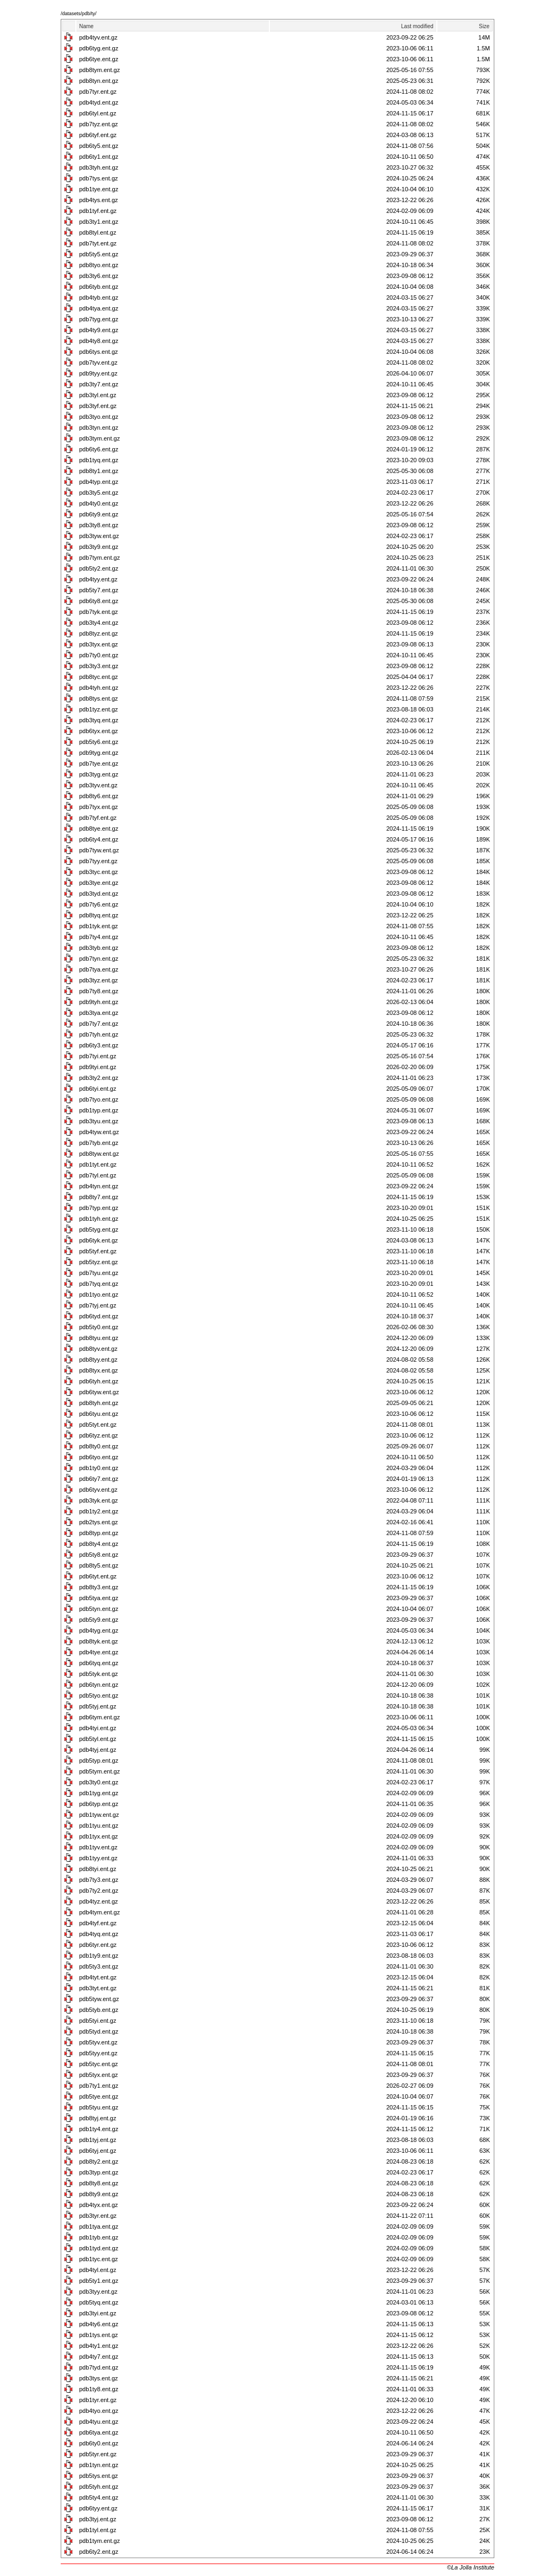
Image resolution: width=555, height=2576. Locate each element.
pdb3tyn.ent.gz (98, 427)
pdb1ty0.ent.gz (98, 1468)
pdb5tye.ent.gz (98, 2096)
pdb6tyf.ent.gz (98, 135)
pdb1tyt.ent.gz (98, 1164)
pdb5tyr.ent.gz (98, 2454)
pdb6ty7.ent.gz (98, 1478)
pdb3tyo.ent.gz (98, 416)
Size (484, 26)
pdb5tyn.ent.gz (98, 1609)
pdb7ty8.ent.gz (98, 991)
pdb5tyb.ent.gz (98, 2010)
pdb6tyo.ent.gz (98, 1457)
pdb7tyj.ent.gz (98, 1305)
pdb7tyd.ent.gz (98, 2367)
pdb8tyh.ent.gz (98, 1403)
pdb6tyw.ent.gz (99, 1392)
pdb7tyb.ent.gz (98, 1143)
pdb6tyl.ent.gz (98, 113)
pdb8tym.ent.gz (99, 70)
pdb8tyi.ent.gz (98, 1869)
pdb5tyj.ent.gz (98, 1706)
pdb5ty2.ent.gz (98, 568)
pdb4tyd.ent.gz (98, 102)
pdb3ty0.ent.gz (98, 1782)
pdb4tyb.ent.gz (98, 297)
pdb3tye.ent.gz (98, 882)
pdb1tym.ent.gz (99, 2541)
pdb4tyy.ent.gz (98, 579)
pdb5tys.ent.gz (98, 2476)
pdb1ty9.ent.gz (98, 1955)
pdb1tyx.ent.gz (98, 1836)
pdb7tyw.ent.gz (99, 850)
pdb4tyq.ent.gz (98, 1934)
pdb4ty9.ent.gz (98, 330)
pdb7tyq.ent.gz (98, 1283)
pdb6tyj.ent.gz (98, 2150)
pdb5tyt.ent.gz (98, 1424)
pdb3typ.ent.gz (98, 2172)
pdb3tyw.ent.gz (99, 536)
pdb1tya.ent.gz (98, 2226)
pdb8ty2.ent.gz (98, 2161)
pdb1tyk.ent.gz (98, 926)
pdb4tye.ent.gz (98, 1652)
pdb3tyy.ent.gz (98, 2291)
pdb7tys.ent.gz (98, 178)
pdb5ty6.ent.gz (98, 742)
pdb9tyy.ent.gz (98, 373)
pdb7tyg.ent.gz (98, 319)
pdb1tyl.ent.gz (98, 2530)
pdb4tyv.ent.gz (98, 37)
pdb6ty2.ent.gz (98, 2551)
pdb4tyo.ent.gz (98, 2410)
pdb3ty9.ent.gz (98, 546)
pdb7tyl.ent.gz (98, 1175)
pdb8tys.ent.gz (98, 698)
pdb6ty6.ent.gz (98, 449)
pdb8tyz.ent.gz (98, 633)
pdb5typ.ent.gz (98, 1760)
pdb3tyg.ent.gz (98, 774)
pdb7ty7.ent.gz (98, 1023)
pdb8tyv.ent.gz (98, 1348)
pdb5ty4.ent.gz (98, 2497)
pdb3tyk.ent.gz (98, 1500)
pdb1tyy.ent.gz (98, 1858)
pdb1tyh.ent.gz (98, 1218)
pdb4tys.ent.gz (98, 200)
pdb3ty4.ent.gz (98, 622)
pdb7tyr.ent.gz (98, 91)
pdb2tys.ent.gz (98, 1522)
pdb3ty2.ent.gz (98, 1078)
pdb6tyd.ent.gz (98, 1316)
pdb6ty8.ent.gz (98, 601)
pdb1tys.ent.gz (98, 2335)
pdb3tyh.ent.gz (98, 167)
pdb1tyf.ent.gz (98, 211)
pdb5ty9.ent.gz (98, 1619)
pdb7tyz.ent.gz (98, 124)
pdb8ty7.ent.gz (98, 1197)
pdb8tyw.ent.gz (99, 1153)
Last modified (417, 26)
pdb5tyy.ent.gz (98, 2053)
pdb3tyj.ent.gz (98, 2519)
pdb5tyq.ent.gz (98, 2302)
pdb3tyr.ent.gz (98, 2215)
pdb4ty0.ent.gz (98, 503)
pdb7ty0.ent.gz (98, 655)
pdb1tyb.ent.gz (98, 2237)
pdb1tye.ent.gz (98, 189)
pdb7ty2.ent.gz (98, 1890)
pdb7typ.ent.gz (98, 1208)
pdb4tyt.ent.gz (98, 1977)
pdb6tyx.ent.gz (98, 731)
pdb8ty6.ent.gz (98, 796)
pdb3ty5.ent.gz (98, 492)
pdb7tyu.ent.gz (98, 1273)
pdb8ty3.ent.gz (98, 1587)
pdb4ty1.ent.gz (98, 2345)
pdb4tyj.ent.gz (98, 1749)
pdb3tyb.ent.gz (98, 947)
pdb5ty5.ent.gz (98, 254)
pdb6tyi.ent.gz (98, 1088)
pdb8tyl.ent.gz (98, 232)
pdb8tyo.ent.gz (98, 265)
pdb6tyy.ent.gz (98, 2508)
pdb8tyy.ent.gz (98, 1359)
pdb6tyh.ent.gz (98, 1381)
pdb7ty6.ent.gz (98, 904)
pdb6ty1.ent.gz (98, 156)
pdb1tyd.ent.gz (98, 2248)
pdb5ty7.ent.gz (98, 590)
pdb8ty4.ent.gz (98, 1544)
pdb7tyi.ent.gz (98, 1056)
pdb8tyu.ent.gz (98, 1338)
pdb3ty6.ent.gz (98, 276)
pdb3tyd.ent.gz (98, 893)
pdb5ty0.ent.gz (98, 1327)
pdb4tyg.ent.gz (98, 1630)
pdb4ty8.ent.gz (98, 341)
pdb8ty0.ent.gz (98, 1446)
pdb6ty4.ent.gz (98, 839)
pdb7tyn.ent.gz (98, 958)
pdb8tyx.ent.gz (98, 1370)
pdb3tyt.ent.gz (98, 1988)
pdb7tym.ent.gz (99, 557)
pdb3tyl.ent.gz (98, 395)
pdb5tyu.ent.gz (98, 2107)
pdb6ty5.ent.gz (98, 146)
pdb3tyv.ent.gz (98, 785)
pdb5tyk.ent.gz (98, 1674)
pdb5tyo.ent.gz (98, 1695)
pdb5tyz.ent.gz (98, 1262)
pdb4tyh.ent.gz (98, 687)
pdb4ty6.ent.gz (98, 2324)
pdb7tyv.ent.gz (98, 362)
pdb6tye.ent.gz (98, 59)
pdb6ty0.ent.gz (98, 2443)
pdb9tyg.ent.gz (98, 752)
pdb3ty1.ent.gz (98, 221)
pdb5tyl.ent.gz (98, 1739)
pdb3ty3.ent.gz (98, 666)
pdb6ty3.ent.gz (98, 1045)
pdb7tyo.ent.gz (98, 1099)
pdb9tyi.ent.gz (98, 1067)
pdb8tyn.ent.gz (98, 80)
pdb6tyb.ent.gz (98, 286)
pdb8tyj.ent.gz (98, 2118)
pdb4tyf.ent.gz (98, 1923)
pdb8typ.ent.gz (98, 1533)
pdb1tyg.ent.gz (98, 1793)
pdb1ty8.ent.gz (98, 2389)
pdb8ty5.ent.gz (98, 1565)
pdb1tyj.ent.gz (98, 2140)
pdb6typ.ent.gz (98, 1804)
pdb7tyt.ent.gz (98, 243)
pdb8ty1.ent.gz (98, 471)
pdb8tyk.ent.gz (98, 1641)
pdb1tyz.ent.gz (98, 709)
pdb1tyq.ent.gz (98, 460)
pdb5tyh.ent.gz (98, 2486)
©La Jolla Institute (470, 2567)
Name (86, 26)
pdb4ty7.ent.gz (98, 2356)
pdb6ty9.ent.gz (98, 514)
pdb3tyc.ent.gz (98, 872)
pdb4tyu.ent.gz (98, 2421)
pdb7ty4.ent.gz (98, 937)
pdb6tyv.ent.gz (98, 1489)
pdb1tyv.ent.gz (98, 1847)
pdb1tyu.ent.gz (98, 1825)
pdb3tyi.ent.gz (98, 2313)
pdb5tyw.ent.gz (99, 1999)
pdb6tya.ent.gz (98, 2432)
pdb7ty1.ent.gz (98, 2085)
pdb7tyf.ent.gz (98, 817)
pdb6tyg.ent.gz (98, 48)
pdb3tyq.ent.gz (98, 720)
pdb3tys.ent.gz (98, 2378)
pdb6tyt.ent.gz (98, 1576)
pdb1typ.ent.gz (98, 1110)
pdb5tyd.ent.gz (98, 2031)
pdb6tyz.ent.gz (98, 1435)
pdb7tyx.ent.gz (98, 807)
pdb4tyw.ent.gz (99, 1132)
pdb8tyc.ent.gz (98, 677)
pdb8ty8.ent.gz (98, 2183)
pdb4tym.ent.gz (99, 1912)
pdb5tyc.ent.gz (98, 2064)
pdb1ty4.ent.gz (98, 2129)
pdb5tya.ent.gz (98, 1598)
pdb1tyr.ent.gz (98, 2400)
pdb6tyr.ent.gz (98, 1944)
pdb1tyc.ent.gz (98, 2259)
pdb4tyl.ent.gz (98, 2270)
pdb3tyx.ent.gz (98, 644)
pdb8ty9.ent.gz (98, 2194)
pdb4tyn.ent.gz (98, 1186)
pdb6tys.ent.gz (98, 351)
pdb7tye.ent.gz (98, 763)
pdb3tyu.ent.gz (98, 1121)
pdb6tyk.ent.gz (98, 1240)
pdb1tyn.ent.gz (98, 2465)
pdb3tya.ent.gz (98, 1012)
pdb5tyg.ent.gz (98, 1229)
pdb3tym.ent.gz (99, 438)
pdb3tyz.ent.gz (98, 980)
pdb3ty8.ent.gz (98, 525)
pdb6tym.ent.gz (99, 1717)
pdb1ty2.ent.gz (98, 1511)
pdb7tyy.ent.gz (98, 861)
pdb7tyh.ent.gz (98, 1034)
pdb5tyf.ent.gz (98, 1251)
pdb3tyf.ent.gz (98, 406)
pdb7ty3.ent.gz (98, 1879)
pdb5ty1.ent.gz (98, 2280)
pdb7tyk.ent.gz (98, 612)
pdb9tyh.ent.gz (98, 1002)
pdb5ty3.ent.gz (98, 1966)
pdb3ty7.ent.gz (98, 384)
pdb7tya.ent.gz (98, 969)
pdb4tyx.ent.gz (98, 2205)
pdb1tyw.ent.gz (99, 1814)
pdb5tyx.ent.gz (98, 2075)
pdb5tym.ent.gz (99, 1771)
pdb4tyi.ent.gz (98, 1728)
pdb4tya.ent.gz (98, 308)
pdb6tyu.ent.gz (98, 1413)
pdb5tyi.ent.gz (98, 2020)
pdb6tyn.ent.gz (98, 1684)
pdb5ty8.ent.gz (98, 1554)
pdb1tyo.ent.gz (98, 1294)
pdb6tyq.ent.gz (98, 1663)
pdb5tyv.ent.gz (98, 2042)
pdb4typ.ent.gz (98, 481)
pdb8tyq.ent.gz (98, 915)
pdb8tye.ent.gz (98, 828)
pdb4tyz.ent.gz (98, 1901)
